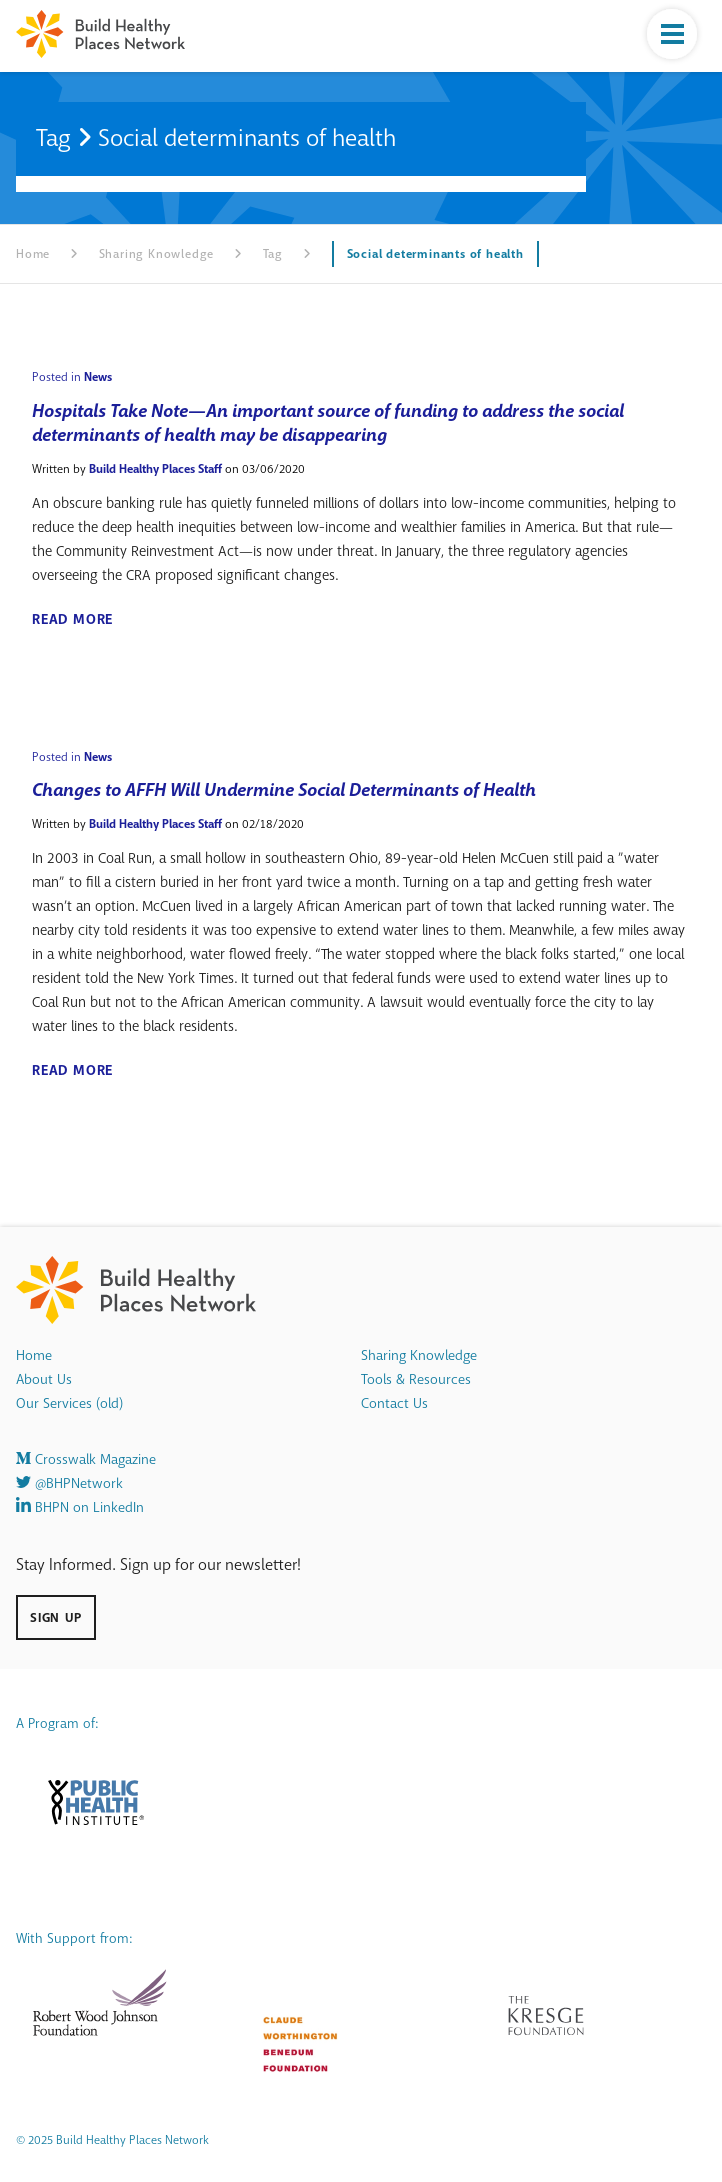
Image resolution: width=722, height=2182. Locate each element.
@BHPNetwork (69, 1483)
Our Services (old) (69, 1403)
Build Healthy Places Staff (155, 469)
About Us (44, 1379)
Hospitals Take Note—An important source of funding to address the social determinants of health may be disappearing (328, 423)
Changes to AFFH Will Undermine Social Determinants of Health (284, 790)
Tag (273, 254)
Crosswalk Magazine (86, 1459)
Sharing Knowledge (157, 254)
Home (33, 254)
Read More (72, 620)
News (98, 377)
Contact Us (394, 1403)
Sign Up (56, 1617)
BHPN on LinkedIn (80, 1507)
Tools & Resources (416, 1379)
